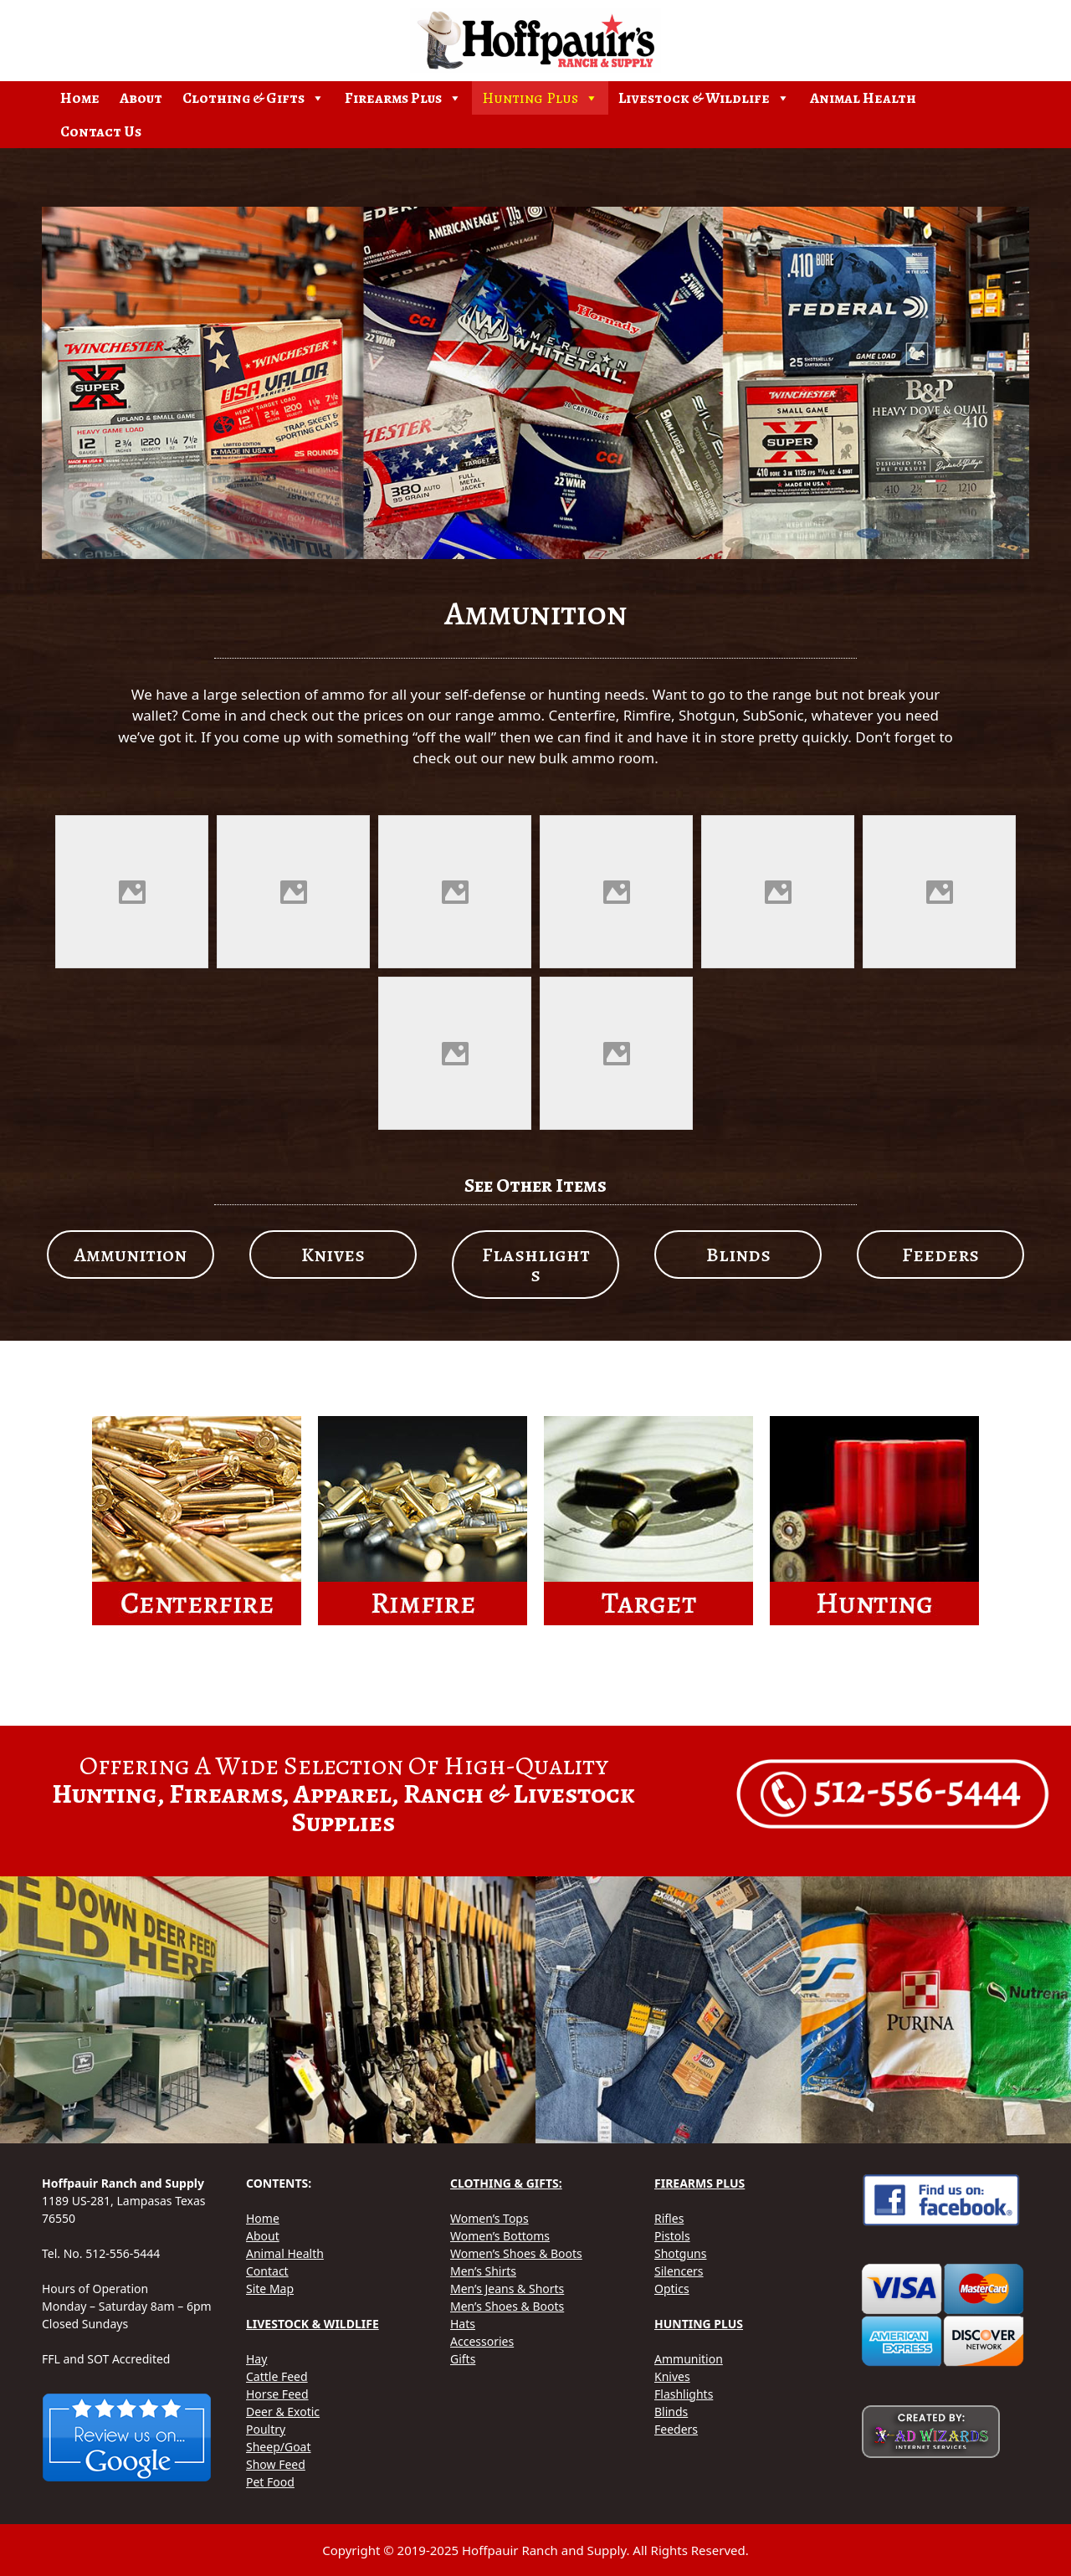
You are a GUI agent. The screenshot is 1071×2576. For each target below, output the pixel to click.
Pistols (672, 2236)
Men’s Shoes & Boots (507, 2306)
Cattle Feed (277, 2376)
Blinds (671, 2411)
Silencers (679, 2271)
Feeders (676, 2429)
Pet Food (270, 2482)
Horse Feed (277, 2394)
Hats (462, 2324)
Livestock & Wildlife (704, 98)
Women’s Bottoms (500, 2236)
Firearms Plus (403, 98)
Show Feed (275, 2464)
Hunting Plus (540, 98)
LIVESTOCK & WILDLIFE (312, 2324)
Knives (672, 2376)
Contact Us (100, 131)
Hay (256, 2359)
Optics (671, 2288)
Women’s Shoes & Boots (516, 2253)
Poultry (265, 2429)
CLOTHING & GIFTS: (506, 2183)
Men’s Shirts (483, 2271)
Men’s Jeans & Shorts (507, 2288)
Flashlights (683, 2394)
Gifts (462, 2359)
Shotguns (680, 2253)
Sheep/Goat (278, 2447)
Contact (267, 2271)
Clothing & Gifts (253, 98)
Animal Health (863, 98)
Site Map (270, 2288)
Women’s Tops (489, 2218)
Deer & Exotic (283, 2411)
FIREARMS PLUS (699, 2183)
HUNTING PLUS (698, 2324)
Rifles (669, 2218)
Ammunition (688, 2359)
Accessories (482, 2341)
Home (80, 98)
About (141, 98)
